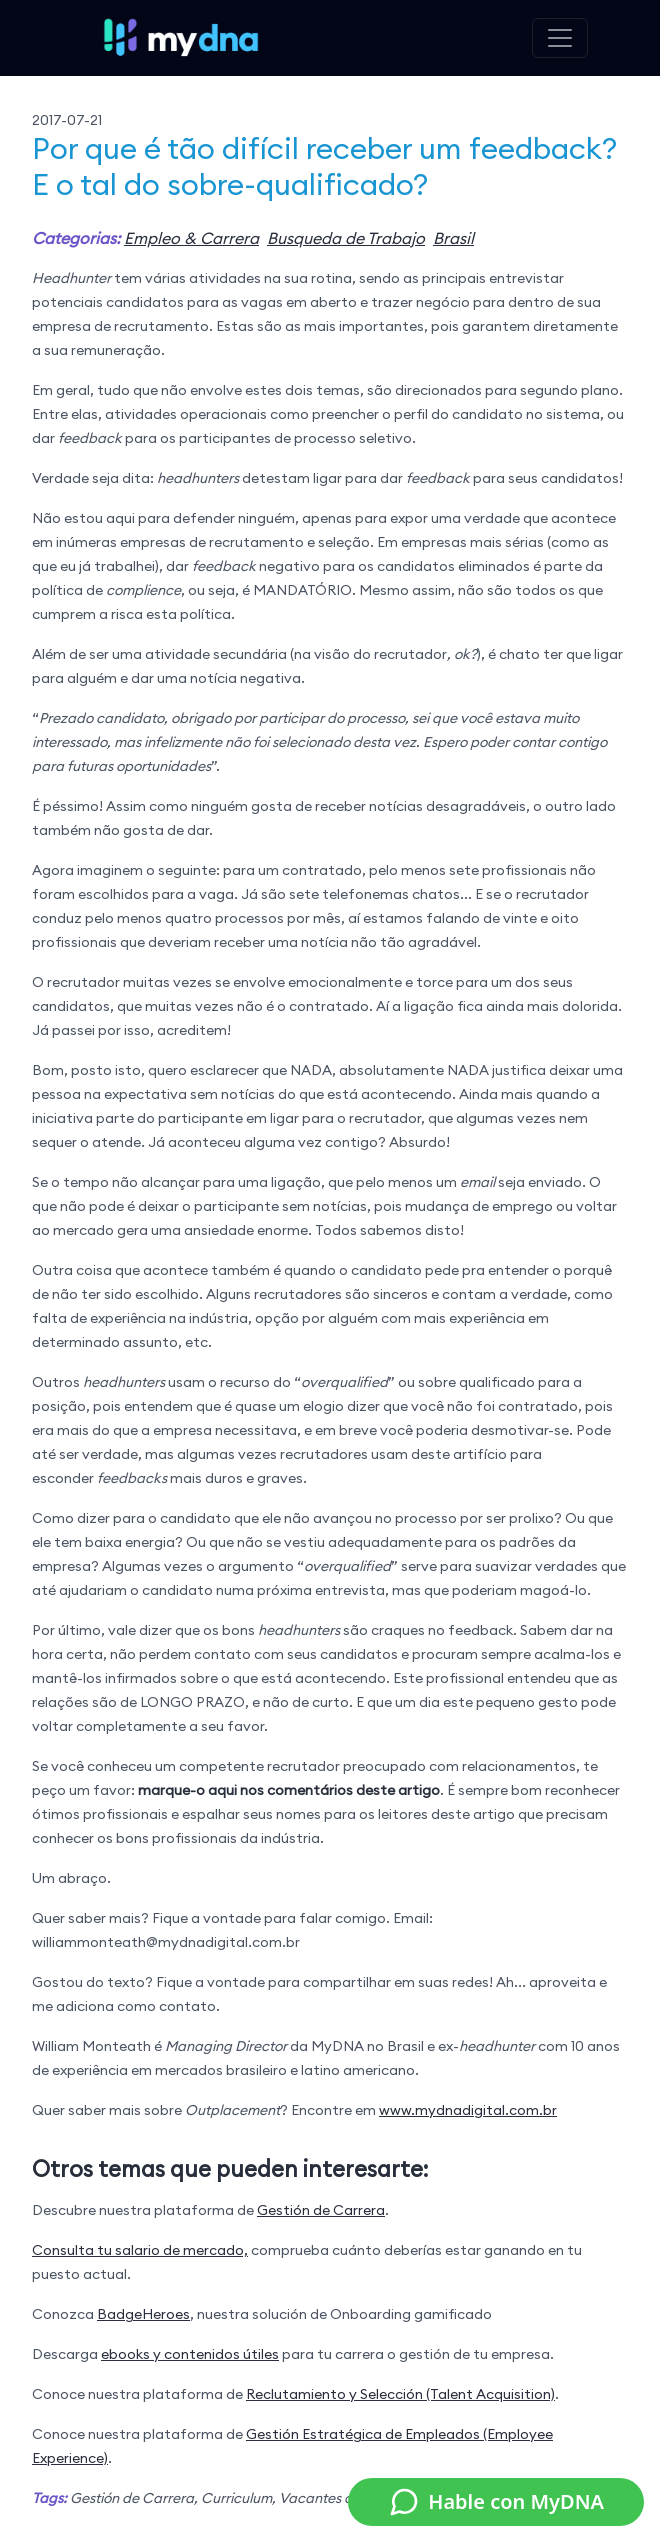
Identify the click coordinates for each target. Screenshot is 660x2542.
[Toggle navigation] (560, 38)
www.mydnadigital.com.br (468, 2110)
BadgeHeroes (143, 2314)
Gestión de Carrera (321, 2210)
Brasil (453, 238)
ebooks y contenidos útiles (190, 2354)
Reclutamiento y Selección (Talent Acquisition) (400, 2394)
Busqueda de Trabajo (346, 238)
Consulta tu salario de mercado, (140, 2250)
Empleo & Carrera (191, 238)
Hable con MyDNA (496, 2502)
